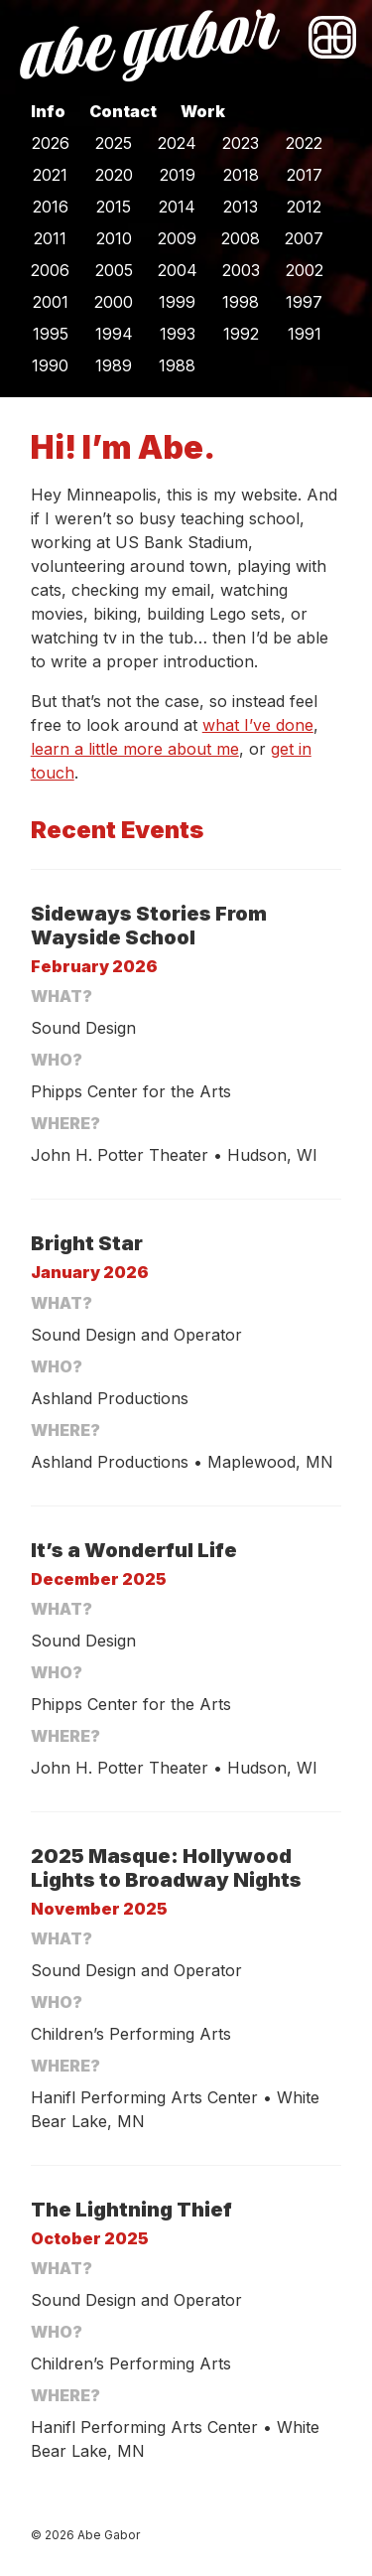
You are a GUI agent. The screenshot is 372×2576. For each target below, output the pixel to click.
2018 (241, 175)
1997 (304, 302)
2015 (113, 206)
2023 (240, 143)
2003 (241, 270)
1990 (50, 365)
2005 (114, 270)
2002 (304, 270)
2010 (114, 238)
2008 (240, 238)
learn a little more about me (135, 749)
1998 (240, 302)
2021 (50, 175)
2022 (304, 143)
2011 (50, 238)
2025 (113, 143)
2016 (50, 206)
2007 (304, 238)
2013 (240, 206)
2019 (177, 175)
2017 (304, 175)
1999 (177, 302)
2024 (177, 143)
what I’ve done (257, 725)
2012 (304, 206)
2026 (50, 143)
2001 (50, 302)
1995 (50, 334)
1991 (304, 334)
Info (48, 111)
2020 (114, 175)
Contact (123, 111)
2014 (177, 206)
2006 (50, 270)
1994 (114, 334)
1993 (177, 334)
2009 (177, 238)
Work (203, 111)
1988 (177, 365)
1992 (241, 334)
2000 (113, 302)
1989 (113, 365)
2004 (177, 270)
